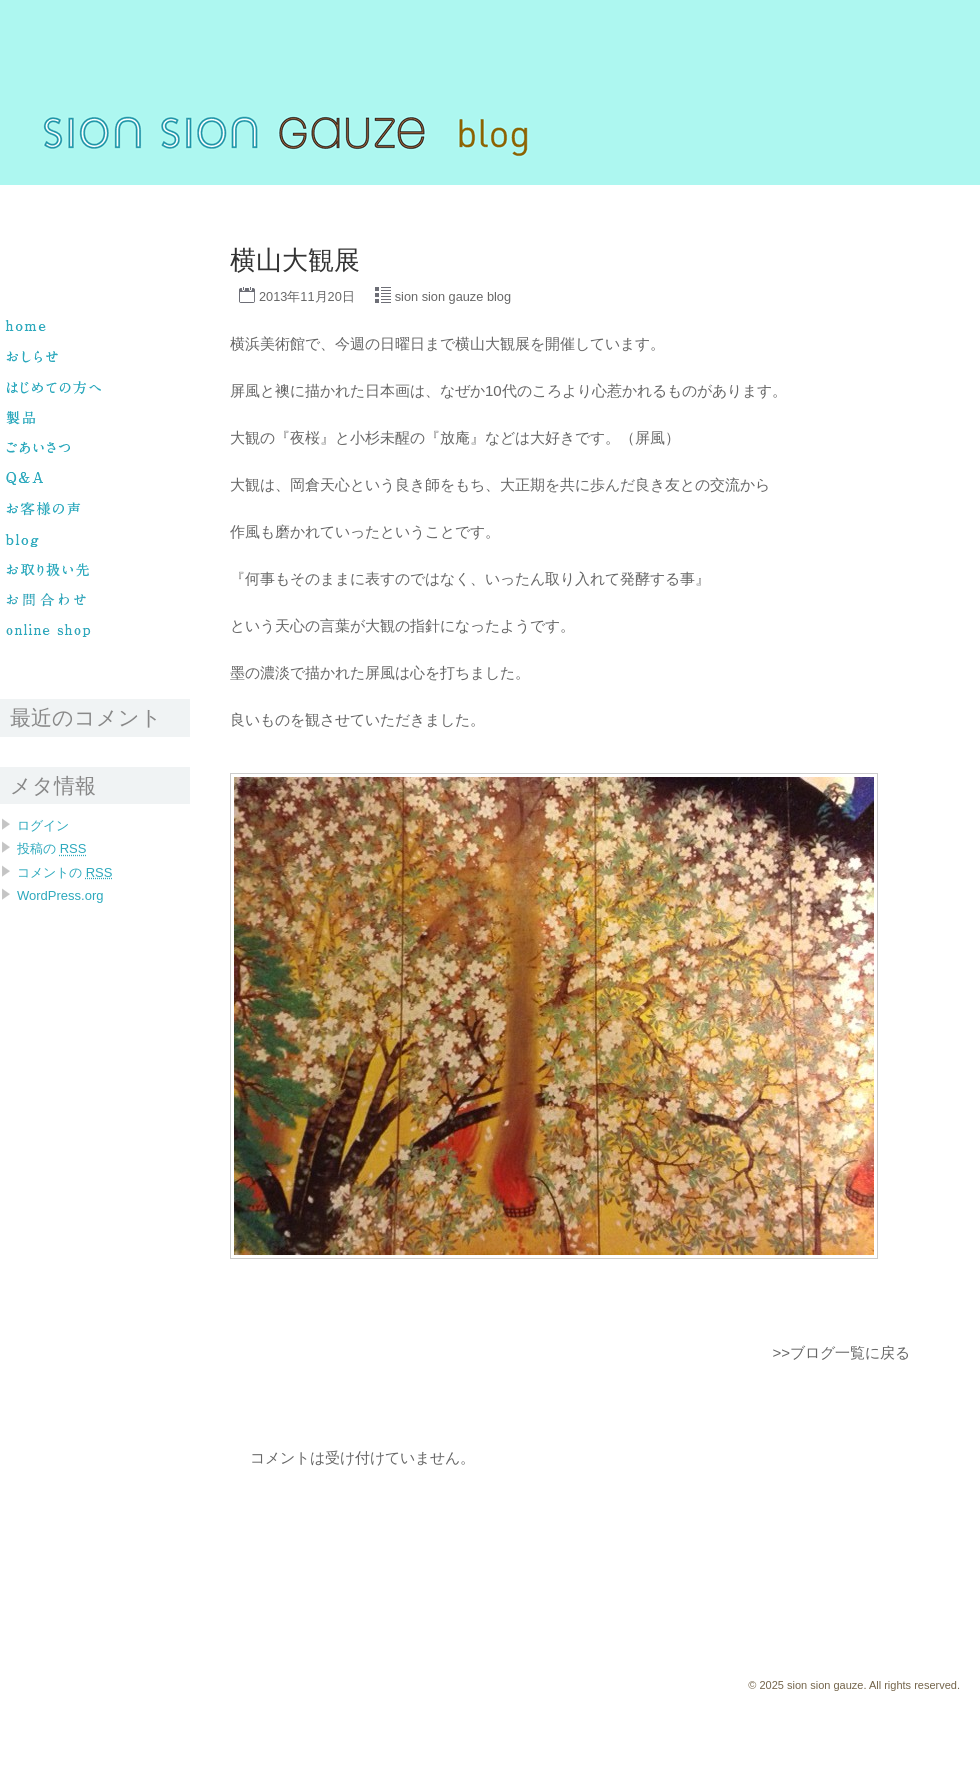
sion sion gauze (41, 194)
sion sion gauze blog (453, 296)
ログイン (43, 825)
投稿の (51, 848)
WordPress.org (60, 895)
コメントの (64, 872)
